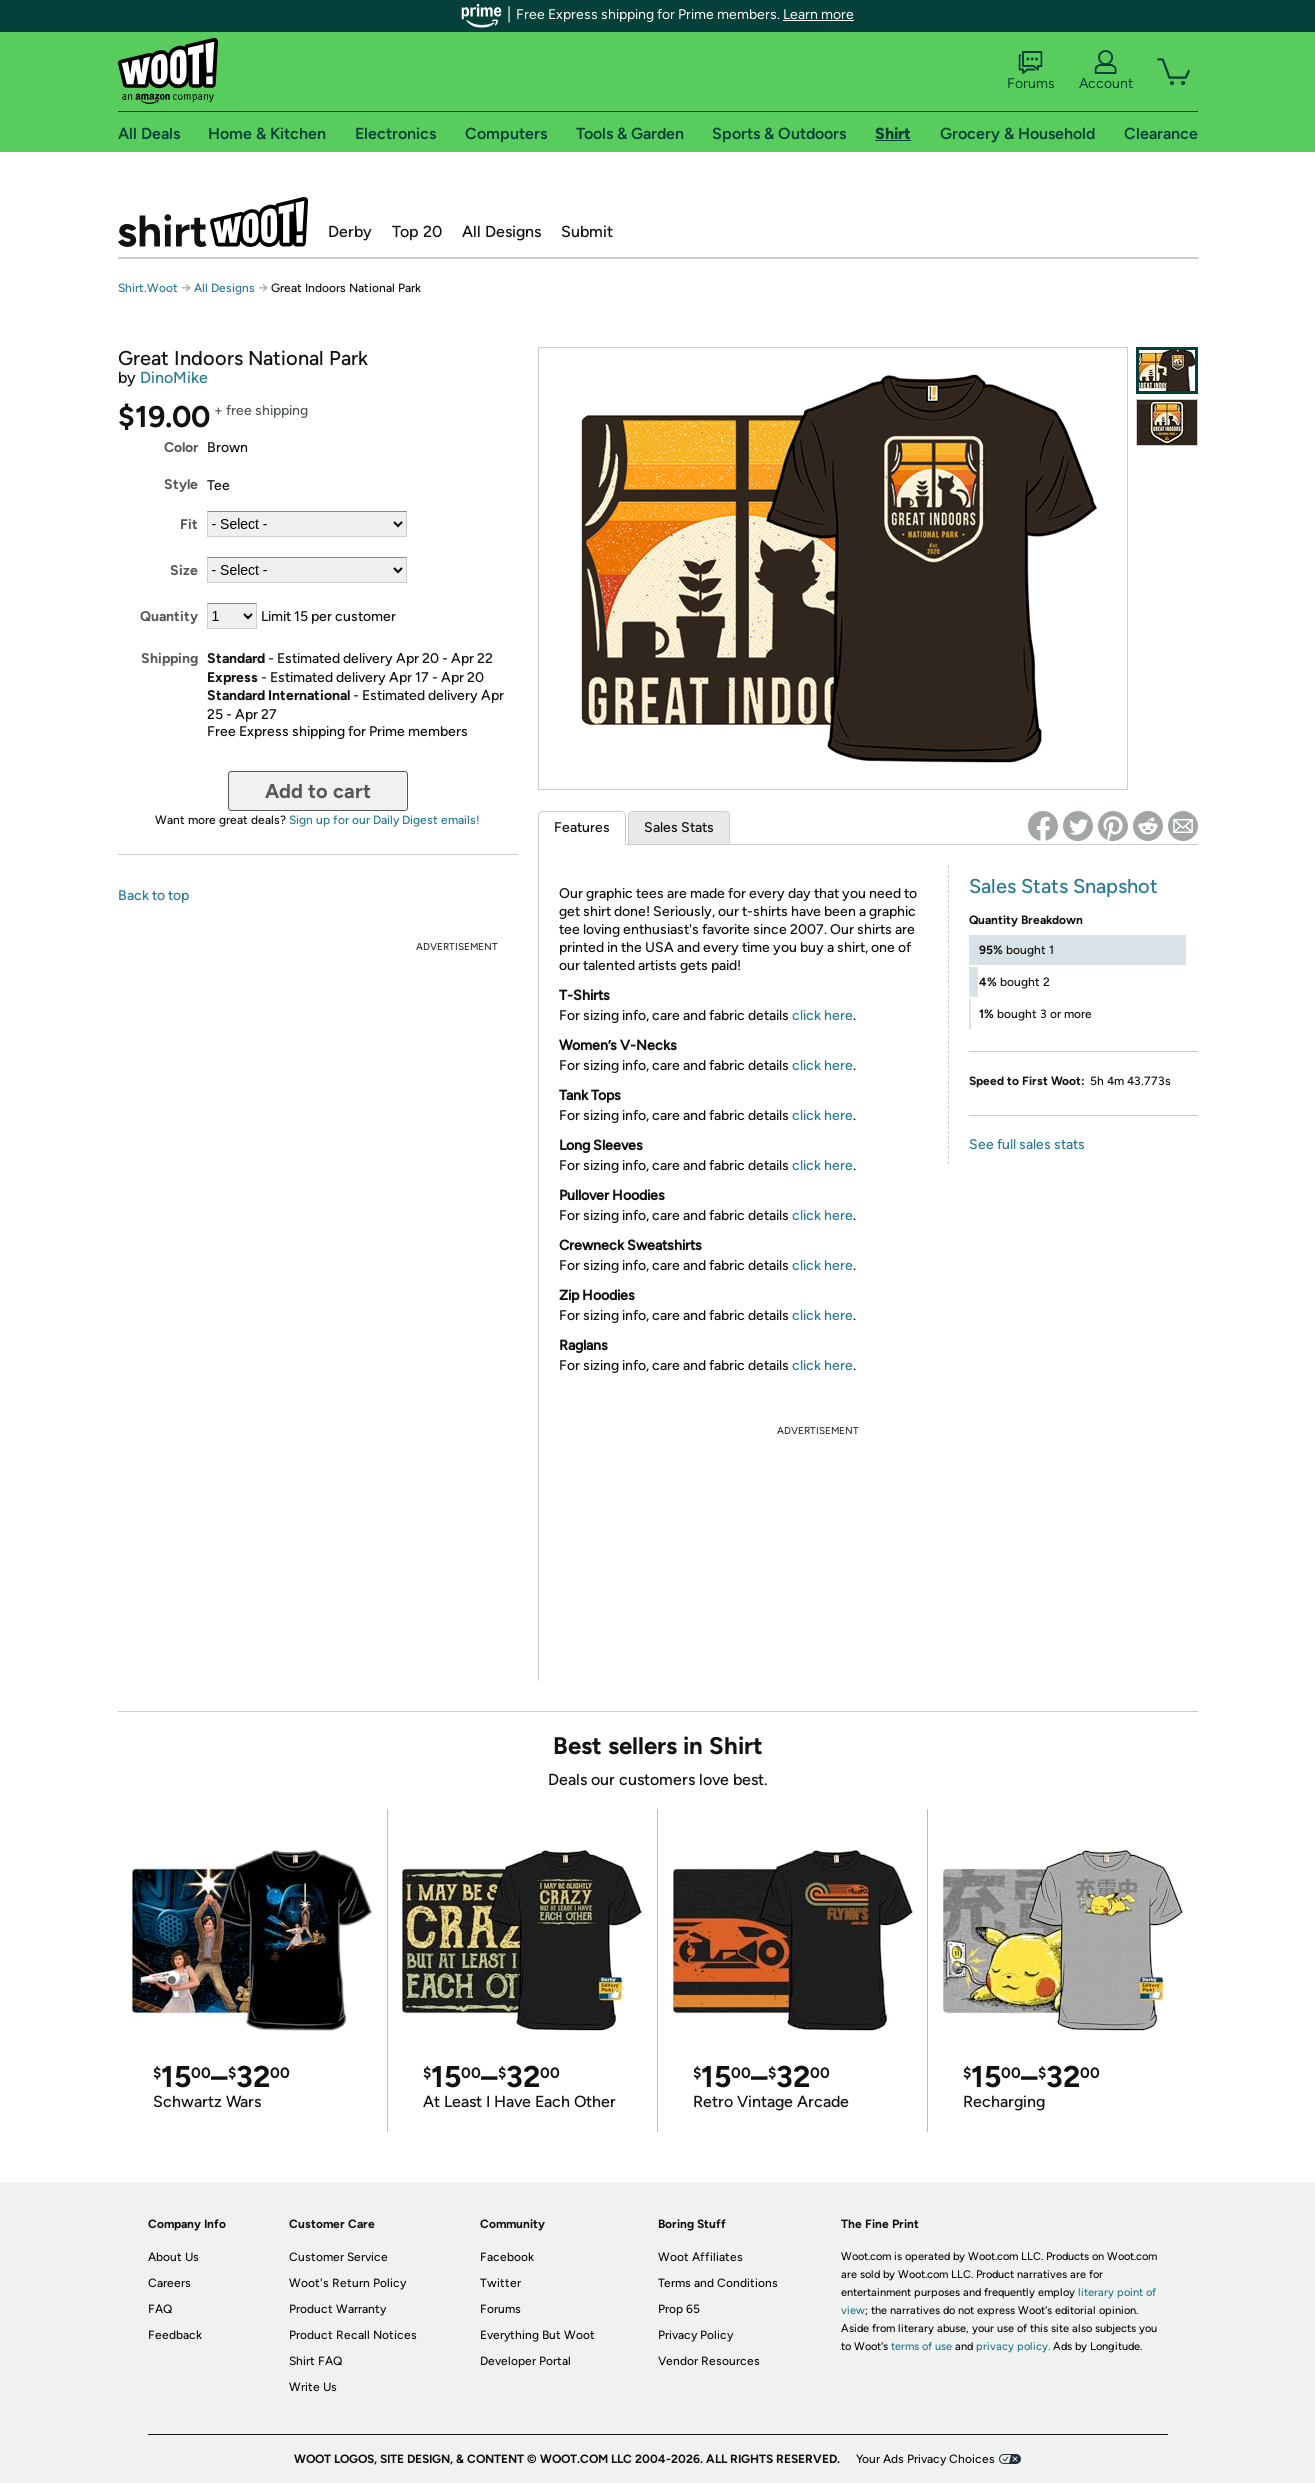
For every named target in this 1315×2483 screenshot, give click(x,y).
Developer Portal (525, 2361)
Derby (350, 231)
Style (181, 484)
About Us (173, 2257)
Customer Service (338, 2257)
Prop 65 (679, 2309)
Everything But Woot (537, 2335)
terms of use (921, 2346)
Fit (189, 524)
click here (822, 1015)
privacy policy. (1013, 2346)
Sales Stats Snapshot (1063, 886)
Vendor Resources (709, 2361)
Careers (169, 2283)
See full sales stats (1027, 1144)
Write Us (313, 2387)
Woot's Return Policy (347, 2283)
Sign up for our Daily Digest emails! (384, 820)
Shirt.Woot (213, 222)
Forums (1031, 71)
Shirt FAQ (315, 2361)
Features (582, 827)
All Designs (501, 231)
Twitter (500, 2283)
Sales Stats (679, 827)
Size (184, 570)
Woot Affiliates (700, 2257)
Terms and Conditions (718, 2283)
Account (1106, 71)
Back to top (153, 895)
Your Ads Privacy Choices (925, 2459)
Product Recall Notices (353, 2335)
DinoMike (174, 377)
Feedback (175, 2335)
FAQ (160, 2309)
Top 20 (417, 231)
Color (181, 447)
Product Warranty (337, 2309)
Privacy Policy (695, 2335)
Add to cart (318, 791)
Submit (587, 231)
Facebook (507, 2257)
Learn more (818, 14)
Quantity (169, 616)
